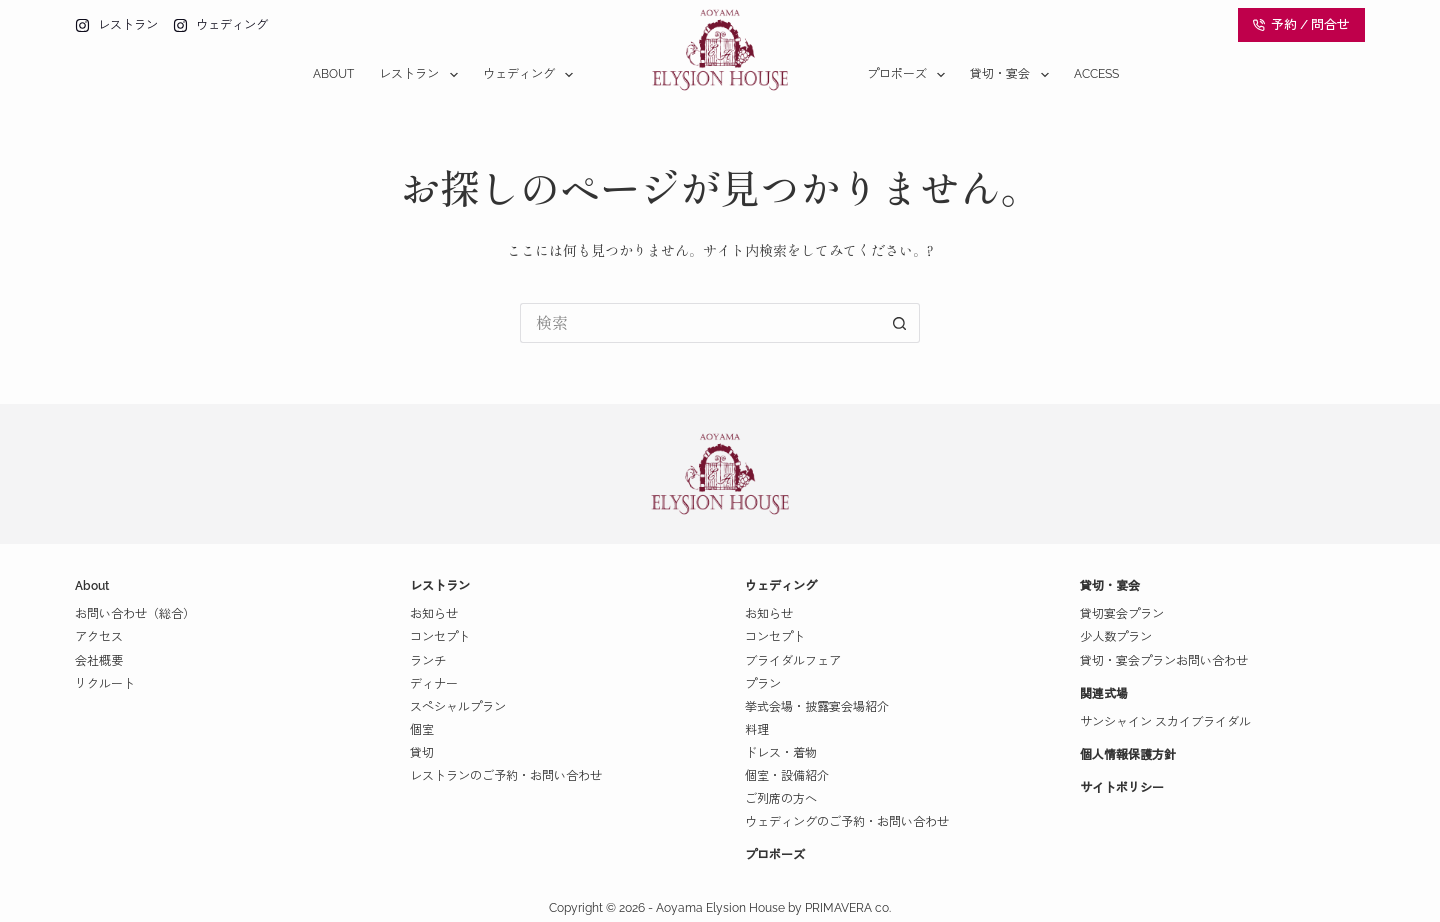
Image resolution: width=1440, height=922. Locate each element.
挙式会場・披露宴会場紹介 (817, 707)
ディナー (434, 684)
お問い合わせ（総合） (135, 614)
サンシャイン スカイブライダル (1165, 722)
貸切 (422, 753)
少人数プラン (1116, 637)
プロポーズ (910, 75)
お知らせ (434, 614)
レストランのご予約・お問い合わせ (506, 776)
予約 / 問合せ (1302, 24)
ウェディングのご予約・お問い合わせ (847, 822)
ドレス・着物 (781, 753)
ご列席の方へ (781, 799)
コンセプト (440, 637)
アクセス (99, 637)
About (333, 74)
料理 (757, 730)
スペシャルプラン (458, 707)
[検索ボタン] (900, 323)
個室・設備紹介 (787, 776)
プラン (763, 684)
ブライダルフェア (793, 661)
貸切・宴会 (1013, 75)
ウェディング (532, 75)
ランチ (428, 661)
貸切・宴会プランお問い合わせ (1164, 661)
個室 (422, 730)
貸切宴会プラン (1122, 614)
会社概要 (99, 661)
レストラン (422, 75)
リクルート (105, 684)
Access (1096, 74)
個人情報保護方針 (1128, 755)
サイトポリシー (1122, 788)
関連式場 (1104, 694)
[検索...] (700, 323)
